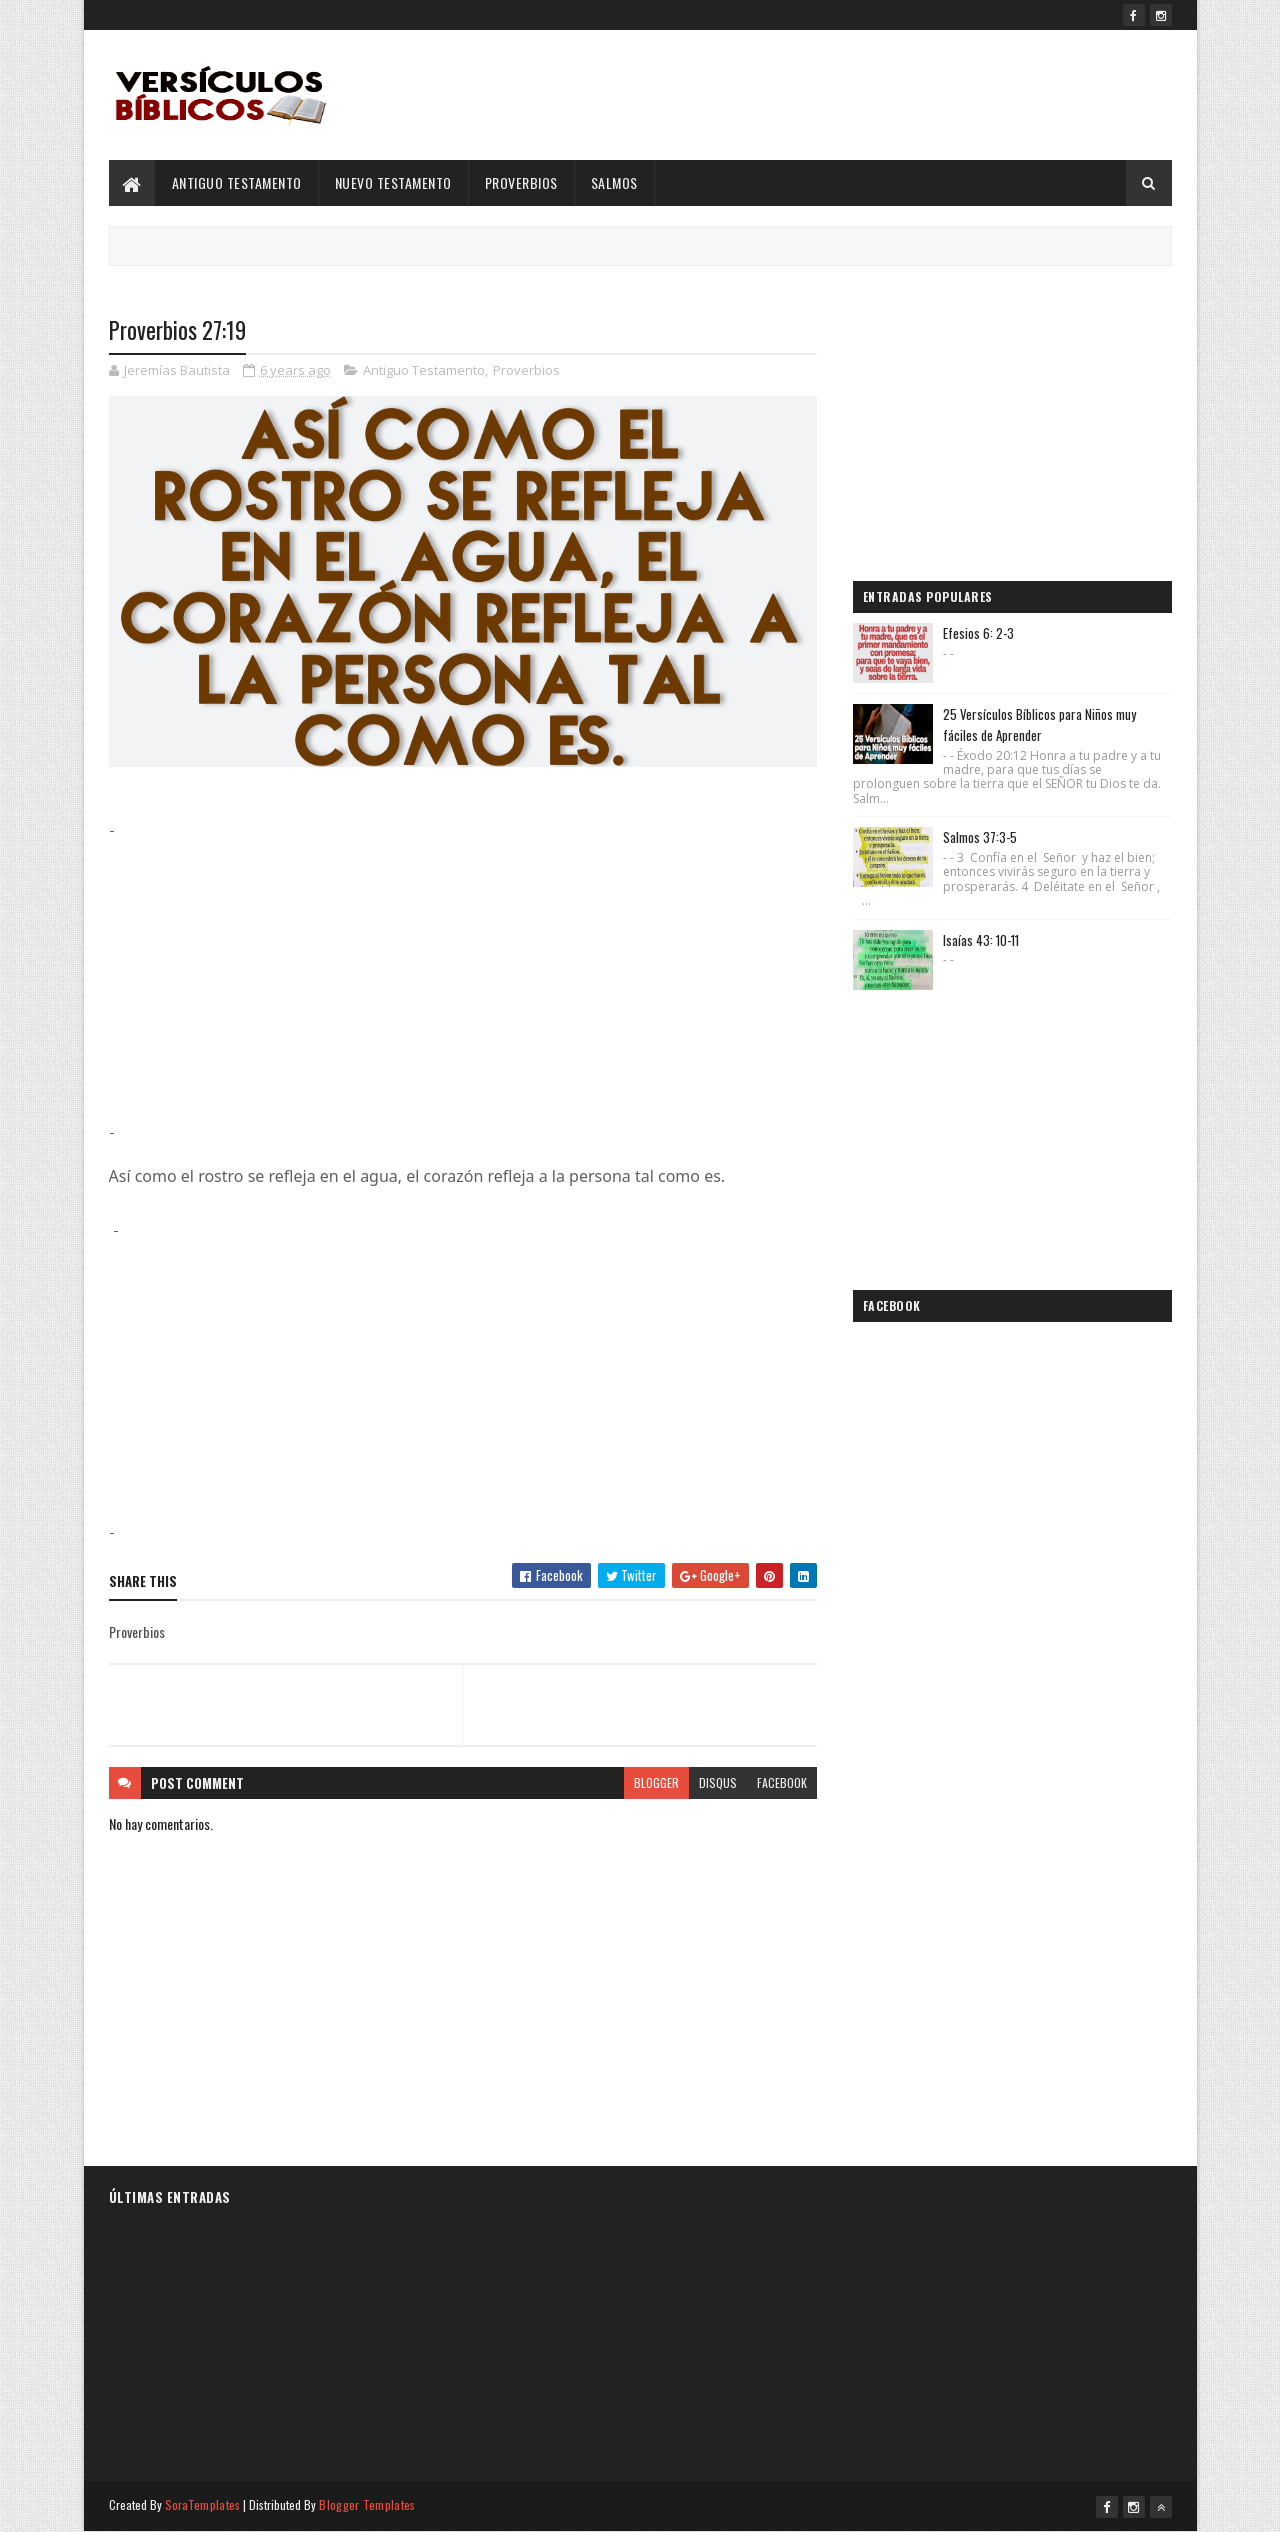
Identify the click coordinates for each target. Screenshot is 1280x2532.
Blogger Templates (367, 2504)
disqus (718, 1782)
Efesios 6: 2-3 (978, 633)
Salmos (614, 182)
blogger (656, 1782)
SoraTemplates (203, 2504)
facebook (782, 1782)
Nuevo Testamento (393, 182)
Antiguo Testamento (237, 182)
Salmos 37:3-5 (980, 837)
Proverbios (521, 182)
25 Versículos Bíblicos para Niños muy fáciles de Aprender (1039, 724)
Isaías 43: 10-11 (981, 940)
